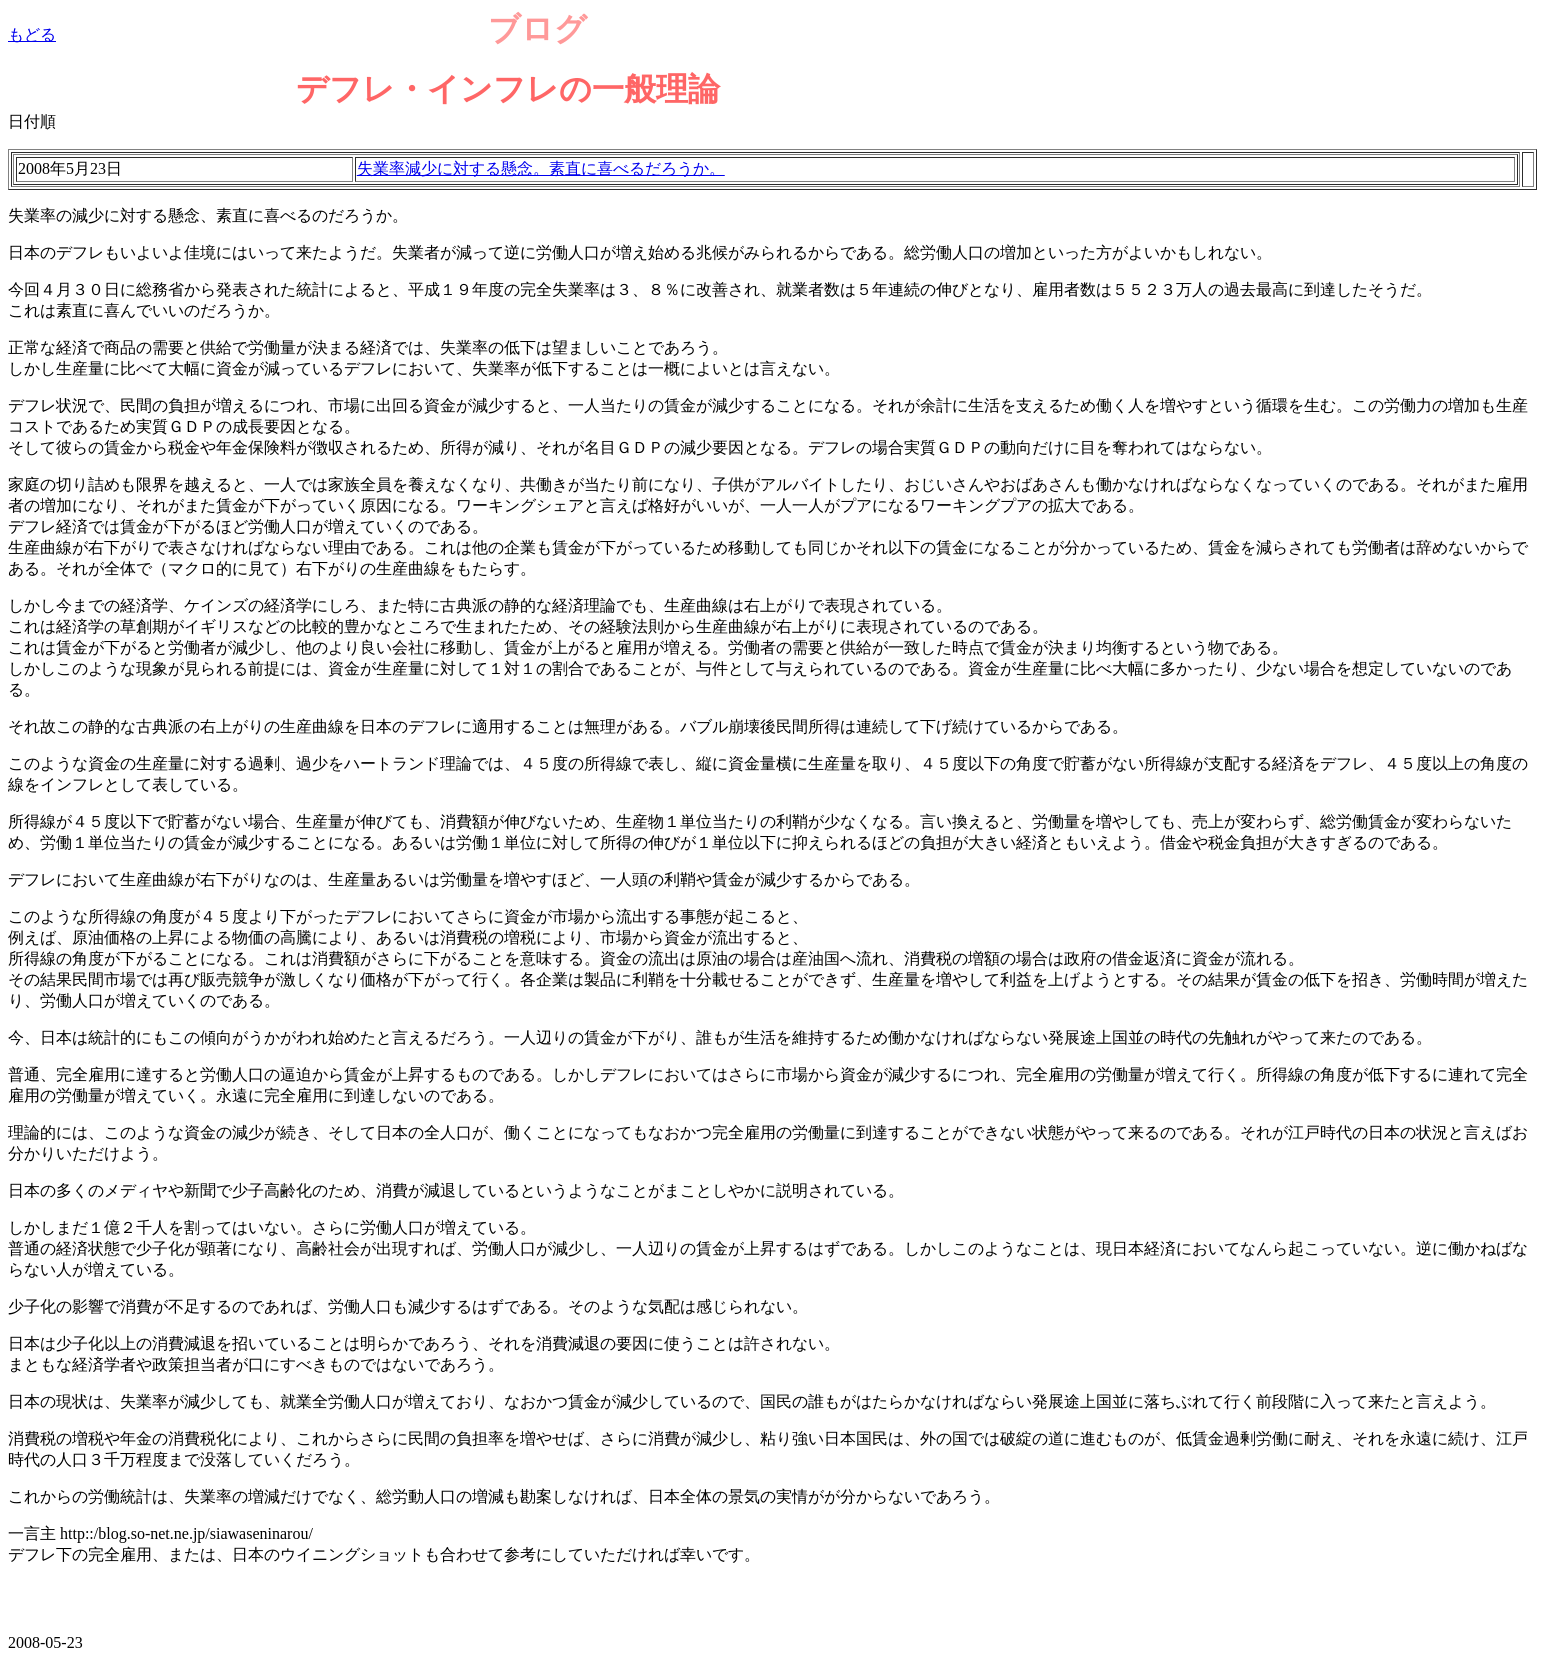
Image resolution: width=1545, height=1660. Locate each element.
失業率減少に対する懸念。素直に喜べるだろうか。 (541, 168)
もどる (32, 34)
